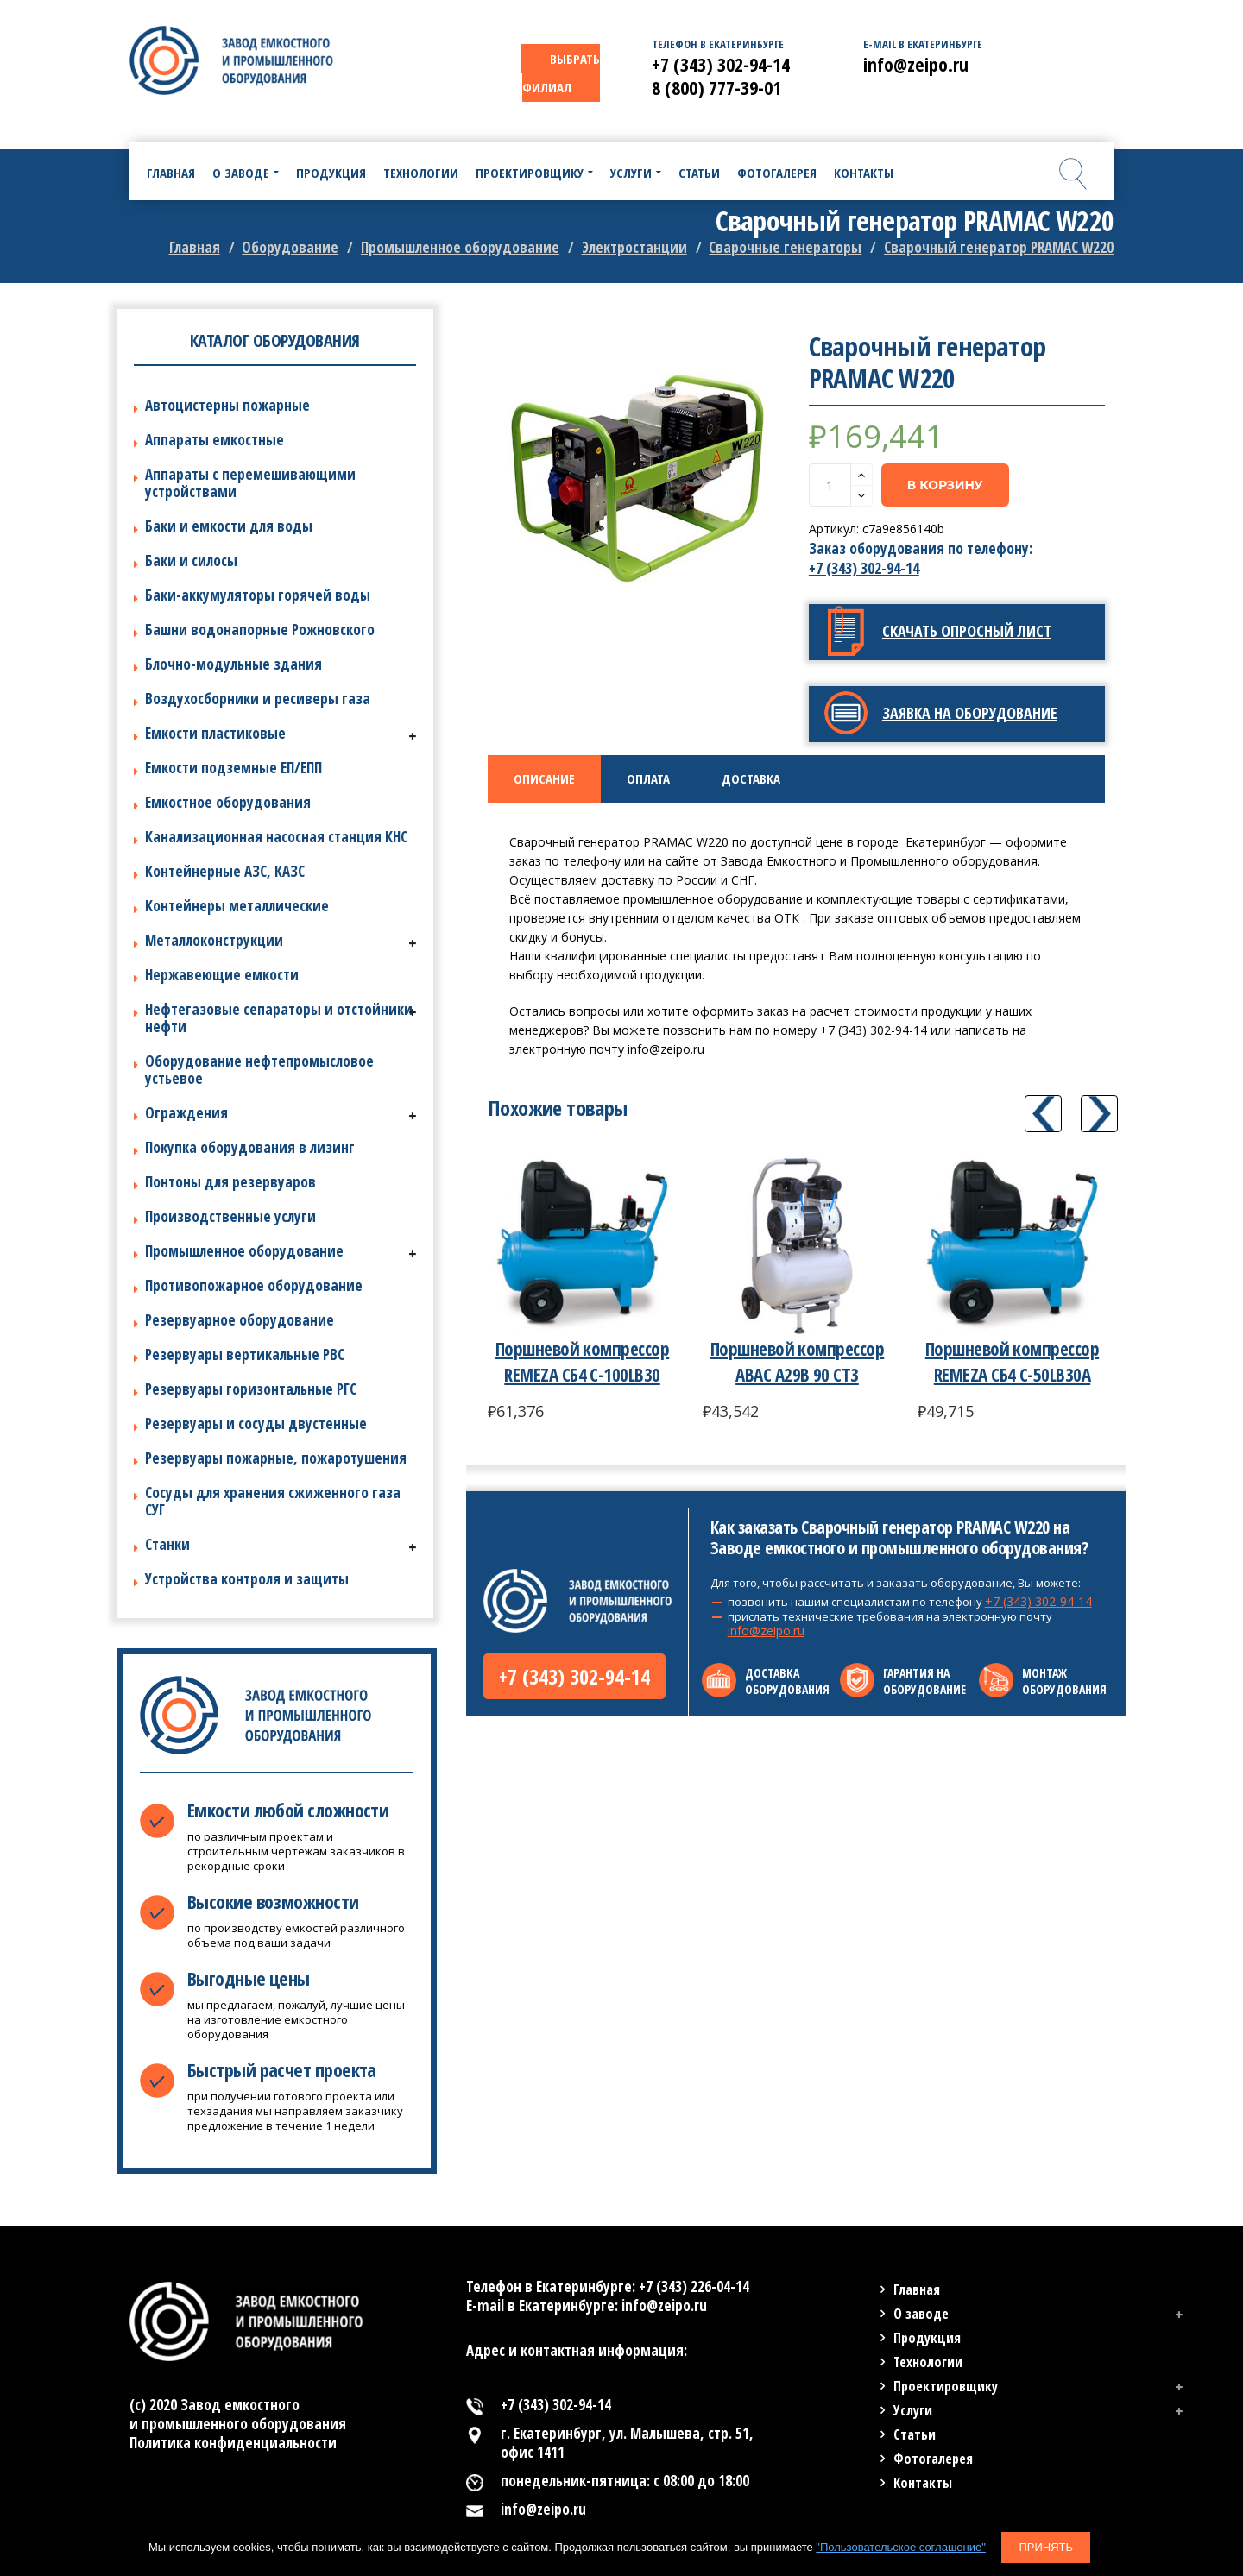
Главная (194, 247)
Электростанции (634, 247)
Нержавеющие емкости (222, 975)
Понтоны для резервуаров (230, 1182)
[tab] (544, 779)
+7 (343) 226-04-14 (694, 2286)
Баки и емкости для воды (228, 526)
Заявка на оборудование (969, 712)
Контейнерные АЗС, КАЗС (225, 871)
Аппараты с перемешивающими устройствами (250, 482)
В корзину (945, 485)
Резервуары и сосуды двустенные (256, 1423)
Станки (167, 1544)
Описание (544, 778)
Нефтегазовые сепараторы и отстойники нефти (279, 1017)
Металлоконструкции (214, 940)
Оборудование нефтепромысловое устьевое (259, 1069)
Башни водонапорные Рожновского (260, 629)
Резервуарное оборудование (239, 1320)
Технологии (927, 2361)
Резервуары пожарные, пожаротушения (276, 1458)
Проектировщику (945, 2386)
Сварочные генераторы (785, 247)
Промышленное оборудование (460, 247)
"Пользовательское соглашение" (900, 2547)
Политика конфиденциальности (233, 2443)
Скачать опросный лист (966, 630)
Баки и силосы (191, 560)
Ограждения (186, 1113)
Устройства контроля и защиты (247, 1579)
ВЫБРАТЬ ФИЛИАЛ (561, 73)
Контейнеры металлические (237, 906)
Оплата (648, 778)
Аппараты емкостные (214, 440)
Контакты (922, 2482)
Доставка (751, 778)
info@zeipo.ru (766, 1630)
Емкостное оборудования (228, 802)
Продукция (927, 2337)
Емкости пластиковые (215, 733)
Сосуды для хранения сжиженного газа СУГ (273, 1501)
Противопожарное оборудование (254, 1285)
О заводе (921, 2313)
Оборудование (290, 247)
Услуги (912, 2410)
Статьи (914, 2434)
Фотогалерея (933, 2458)
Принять (1046, 2547)
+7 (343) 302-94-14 (864, 568)
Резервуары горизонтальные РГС (250, 1389)
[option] (636, 479)
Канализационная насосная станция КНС (276, 837)
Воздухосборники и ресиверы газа (257, 699)
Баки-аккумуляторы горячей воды (257, 595)
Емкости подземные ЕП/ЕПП (233, 768)
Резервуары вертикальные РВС (244, 1354)
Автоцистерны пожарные (227, 405)
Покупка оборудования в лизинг (250, 1147)
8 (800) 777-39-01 (716, 87)
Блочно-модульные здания (233, 664)
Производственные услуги (230, 1216)
